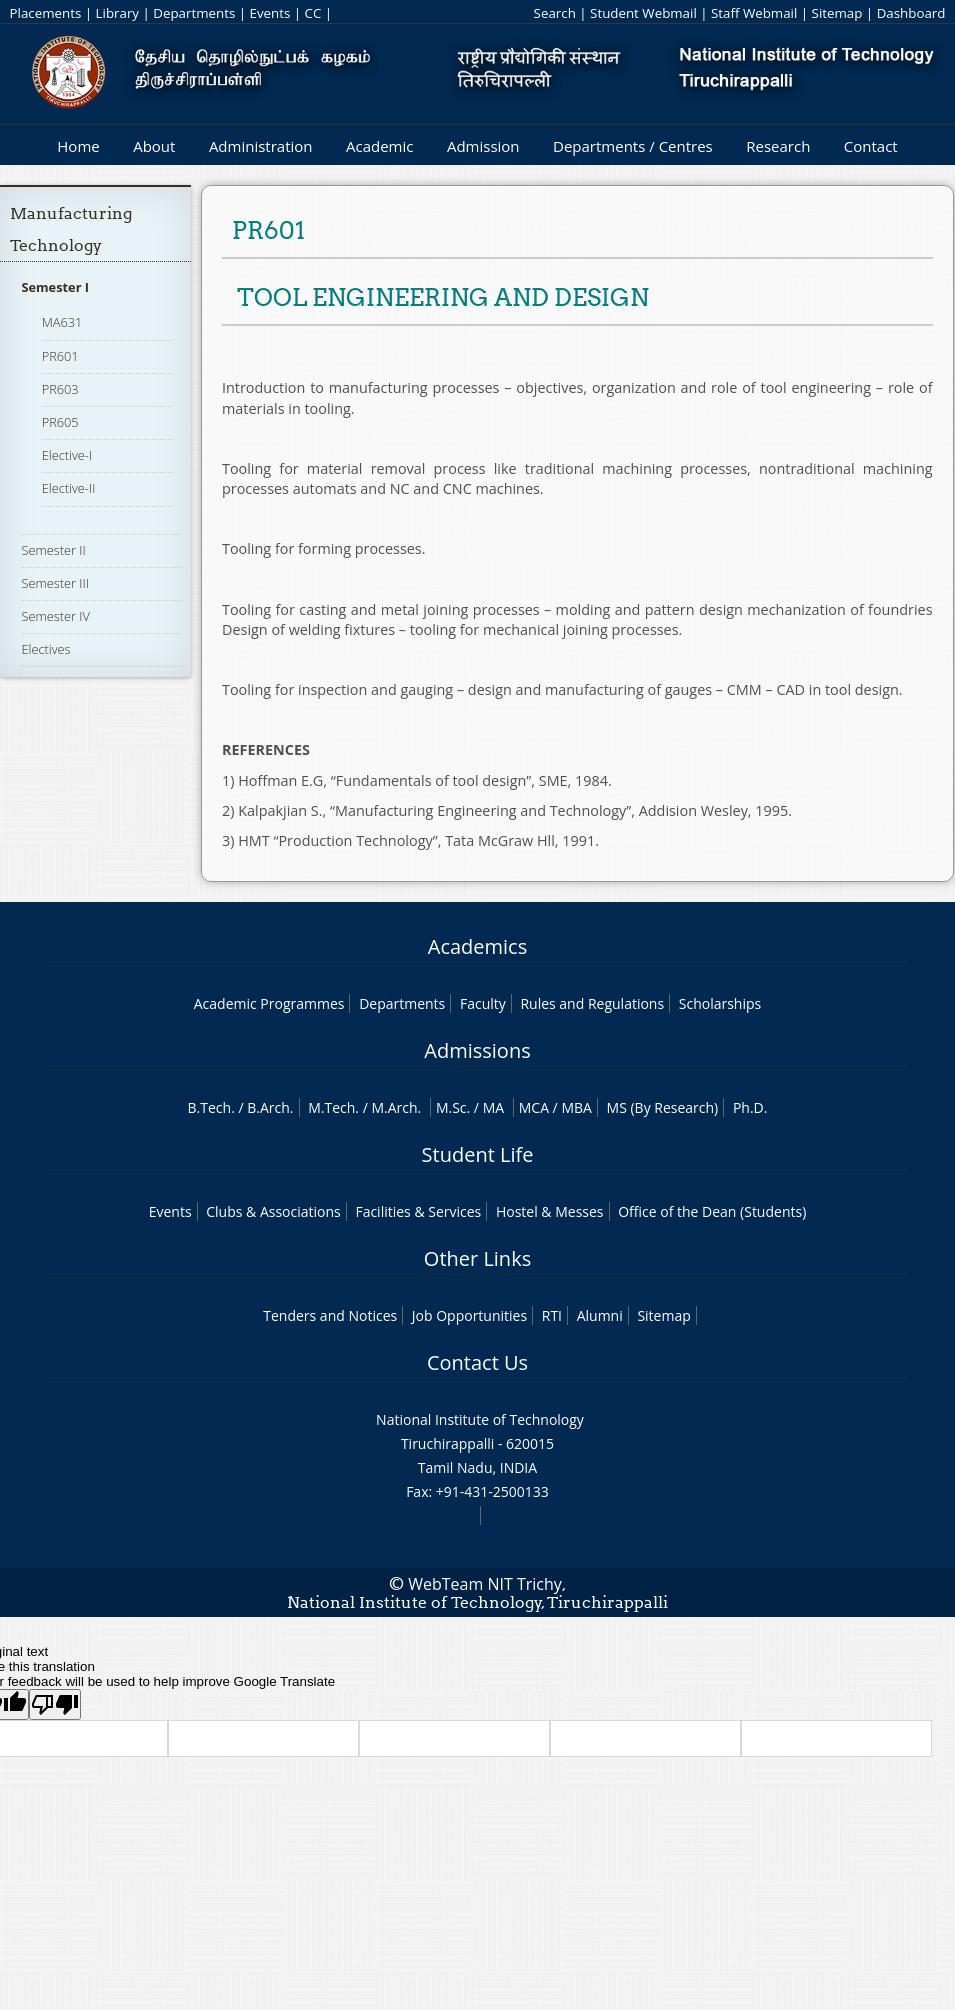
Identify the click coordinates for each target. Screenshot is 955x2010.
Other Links (477, 1258)
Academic (379, 146)
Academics (477, 946)
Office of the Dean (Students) (712, 1211)
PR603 (60, 389)
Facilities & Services (418, 1211)
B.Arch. (270, 1107)
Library (117, 13)
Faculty (483, 1003)
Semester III (55, 583)
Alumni (600, 1315)
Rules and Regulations (592, 1003)
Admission (483, 146)
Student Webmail (643, 13)
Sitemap (837, 13)
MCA (534, 1107)
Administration (261, 146)
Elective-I (67, 455)
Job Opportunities (469, 1315)
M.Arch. (396, 1107)
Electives (45, 649)
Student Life (478, 1154)
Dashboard (911, 13)
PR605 (60, 422)
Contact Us (477, 1362)
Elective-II (69, 488)
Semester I (55, 287)
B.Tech (210, 1107)
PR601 (60, 356)
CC (313, 13)
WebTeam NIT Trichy (485, 1584)
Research (778, 146)
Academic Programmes (269, 1003)
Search (555, 13)
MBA (576, 1107)
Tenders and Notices (330, 1315)
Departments (194, 13)
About (154, 146)
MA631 (62, 322)
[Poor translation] (55, 1704)
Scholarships (720, 1003)
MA (493, 1107)
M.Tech (331, 1107)
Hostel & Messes (550, 1211)
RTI (552, 1315)
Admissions (477, 1050)
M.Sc (451, 1107)
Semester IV (55, 616)
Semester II (53, 550)
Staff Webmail (754, 13)
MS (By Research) (663, 1107)
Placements (46, 13)
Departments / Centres (633, 146)
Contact (871, 146)
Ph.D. (750, 1107)
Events (270, 13)
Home (78, 146)
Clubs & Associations (273, 1211)
